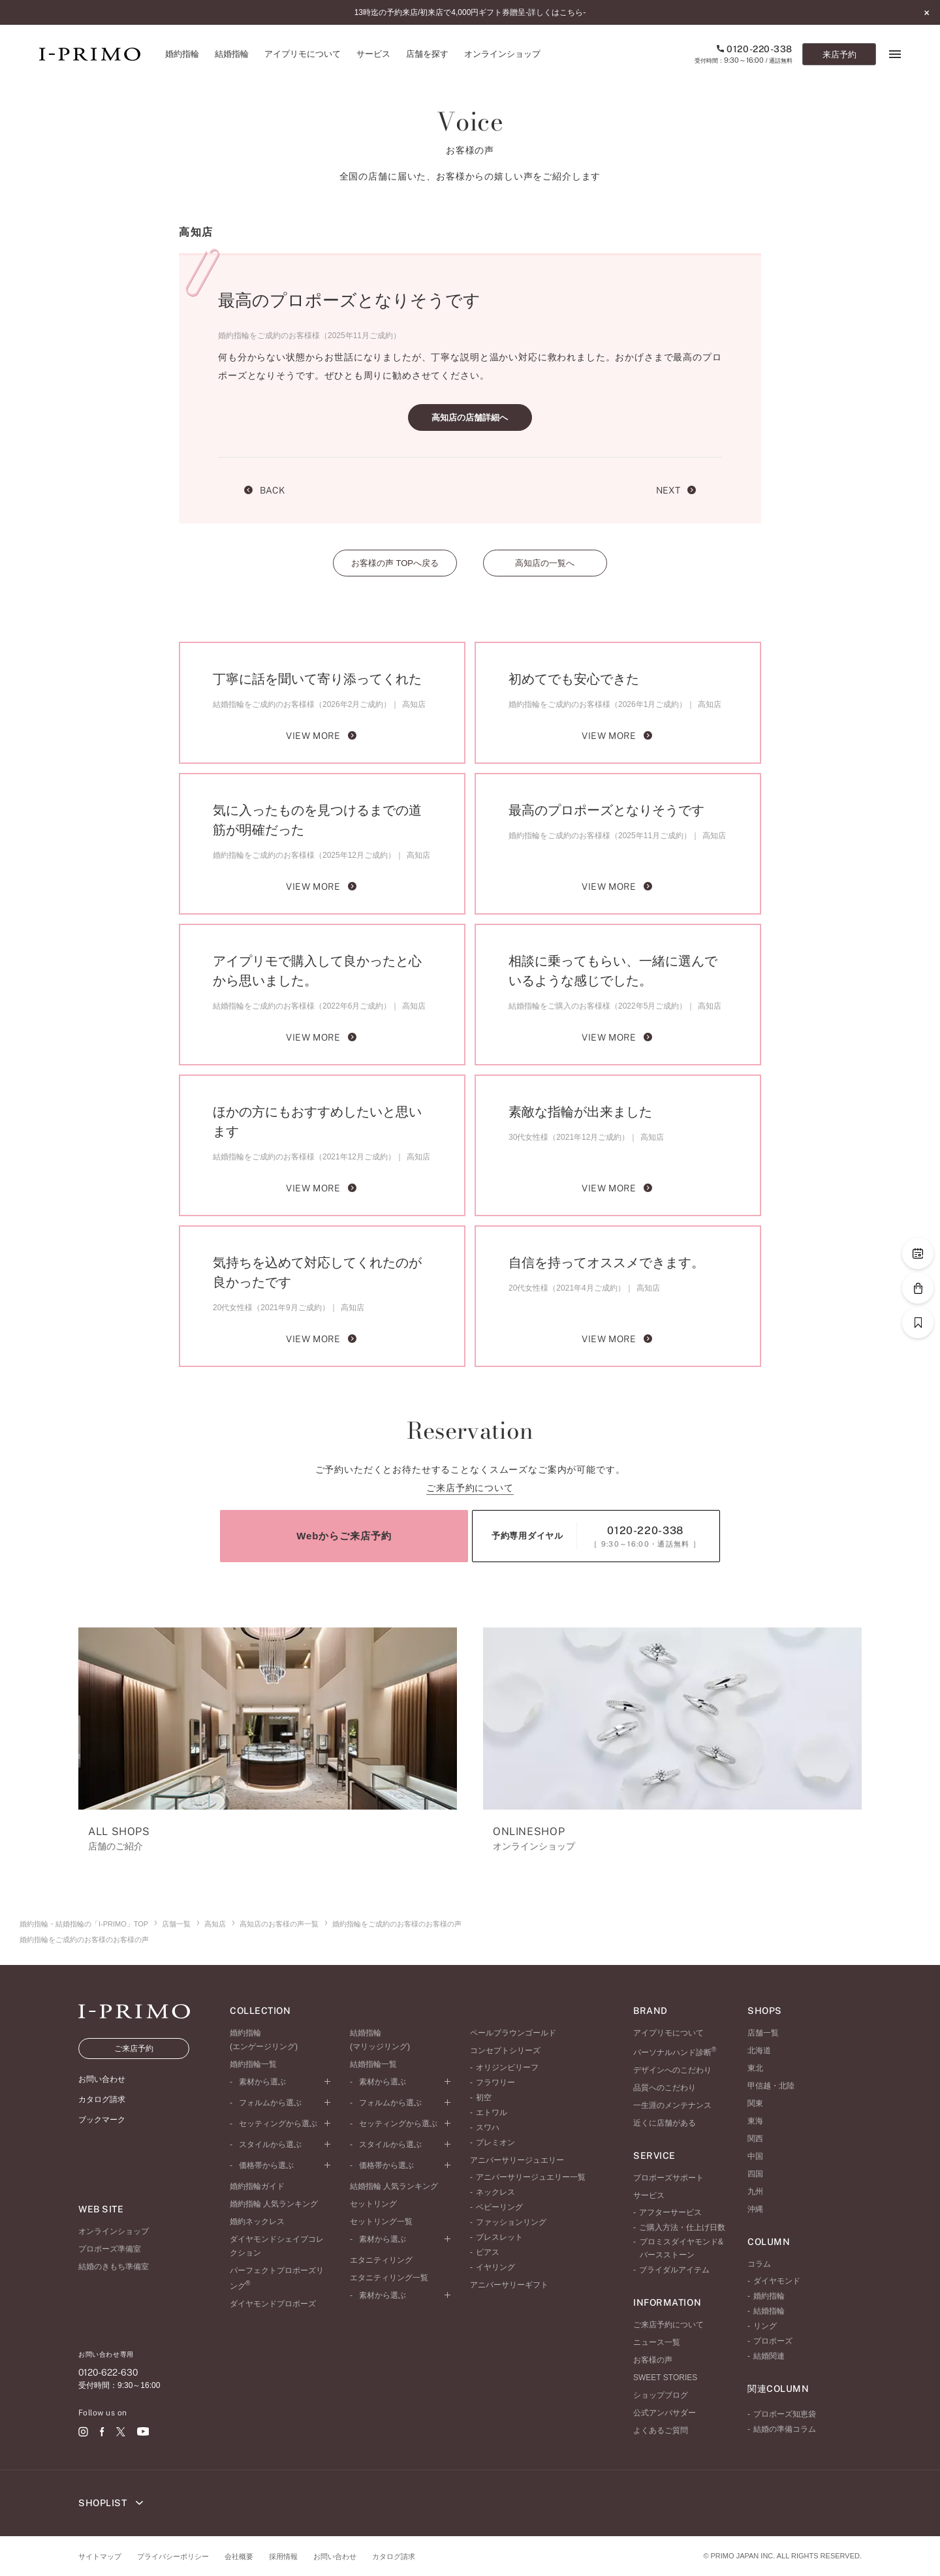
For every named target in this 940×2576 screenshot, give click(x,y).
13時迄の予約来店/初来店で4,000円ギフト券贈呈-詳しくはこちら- (470, 12)
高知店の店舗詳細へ (469, 417)
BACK (264, 490)
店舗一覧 (176, 1924)
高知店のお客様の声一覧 (279, 1924)
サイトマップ (99, 2556)
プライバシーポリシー (173, 2556)
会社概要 (239, 2556)
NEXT (676, 490)
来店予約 (839, 54)
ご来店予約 (133, 2048)
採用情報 (283, 2556)
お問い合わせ (334, 2556)
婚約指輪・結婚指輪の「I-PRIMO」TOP (84, 1924)
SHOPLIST (110, 2503)
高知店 (215, 1924)
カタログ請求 (393, 2556)
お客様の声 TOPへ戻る (395, 563)
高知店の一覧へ (544, 563)
